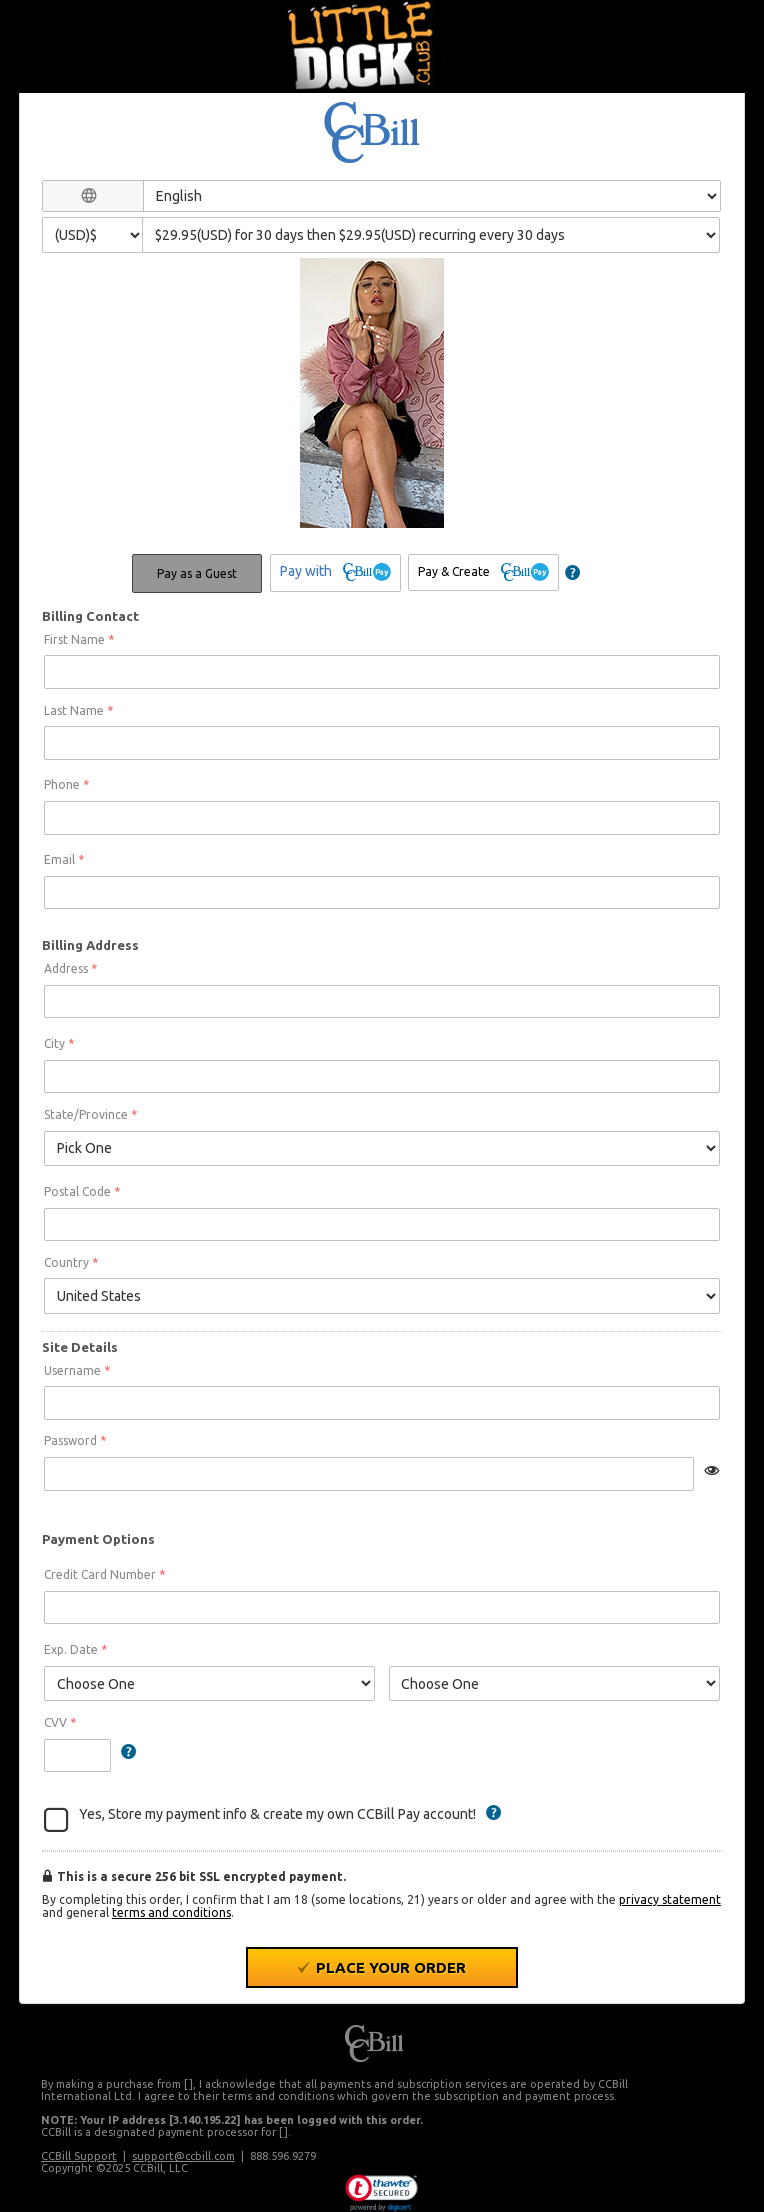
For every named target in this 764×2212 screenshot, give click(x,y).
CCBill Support (79, 2156)
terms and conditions (171, 1912)
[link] (381, 2193)
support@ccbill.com (183, 2156)
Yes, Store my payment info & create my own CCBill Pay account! (277, 1814)
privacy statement (670, 1899)
